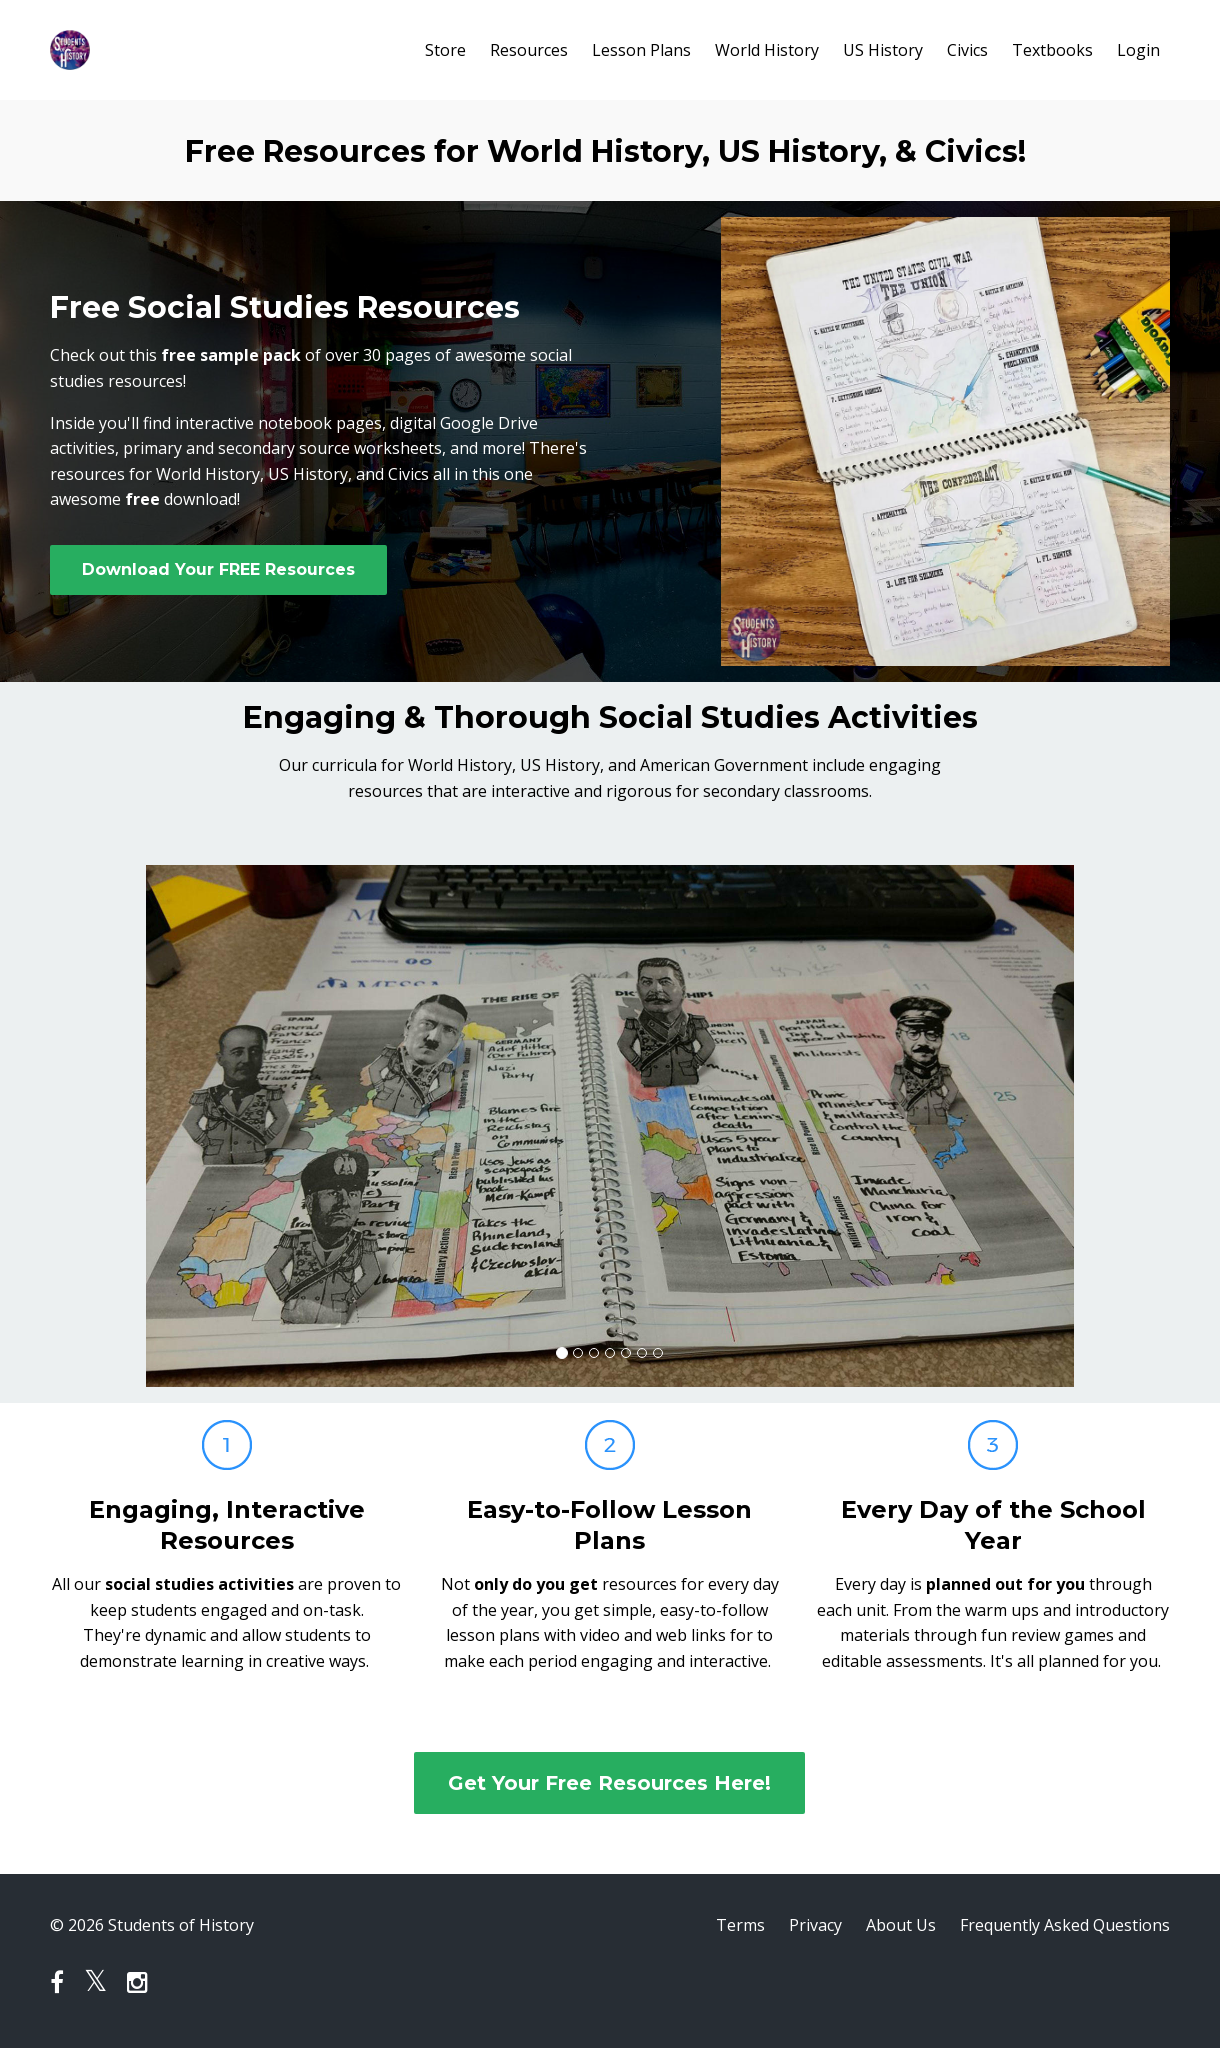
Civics (967, 50)
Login (1138, 50)
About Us (901, 1925)
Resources (529, 50)
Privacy (815, 1925)
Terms (740, 1925)
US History (883, 50)
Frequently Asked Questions (1065, 1925)
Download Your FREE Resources (218, 569)
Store (445, 50)
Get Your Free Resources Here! (609, 1783)
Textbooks (1052, 50)
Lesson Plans (641, 50)
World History (767, 50)
